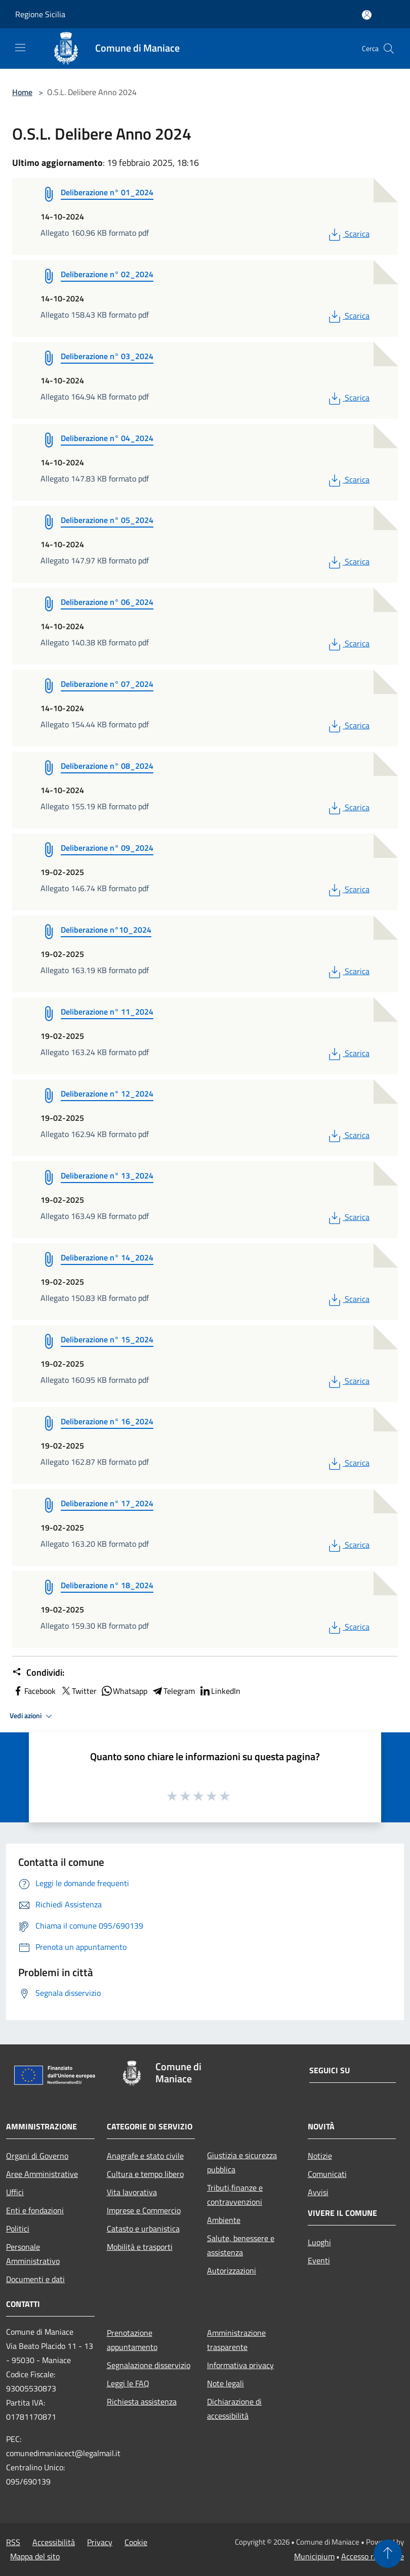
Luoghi (319, 2242)
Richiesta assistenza (142, 2401)
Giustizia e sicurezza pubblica (242, 2162)
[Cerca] (389, 48)
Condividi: (38, 1673)
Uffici (15, 2192)
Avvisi (318, 2192)
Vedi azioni (32, 1716)
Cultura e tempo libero (145, 2174)
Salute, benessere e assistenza (240, 2245)
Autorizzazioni (231, 2270)
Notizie (320, 2156)
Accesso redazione (372, 2556)
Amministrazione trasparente (236, 2340)
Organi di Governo (37, 2156)
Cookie (136, 2542)
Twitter (78, 1691)
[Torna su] (388, 2554)
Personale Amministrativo (33, 2254)
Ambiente (223, 2220)
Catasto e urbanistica (143, 2228)
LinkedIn (219, 1691)
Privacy (99, 2542)
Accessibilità (53, 2542)
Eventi (319, 2260)
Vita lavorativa (132, 2192)
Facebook (34, 1691)
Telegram (173, 1691)
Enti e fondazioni (35, 2210)
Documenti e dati (35, 2279)
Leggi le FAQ (128, 2383)
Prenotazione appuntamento (132, 2340)
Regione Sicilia (40, 14)
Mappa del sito (35, 2556)
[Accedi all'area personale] (367, 15)
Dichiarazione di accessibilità (234, 2408)
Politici (17, 2228)
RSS (13, 2542)
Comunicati (327, 2174)
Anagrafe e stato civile (145, 2156)
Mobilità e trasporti (140, 2247)
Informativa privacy (240, 2365)
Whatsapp (124, 1691)
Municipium (314, 2556)
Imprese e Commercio (144, 2210)
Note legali (225, 2383)
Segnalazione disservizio (148, 2365)
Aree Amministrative (42, 2174)
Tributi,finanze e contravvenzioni (235, 2194)
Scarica (348, 234)
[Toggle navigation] (20, 47)
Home (22, 92)
